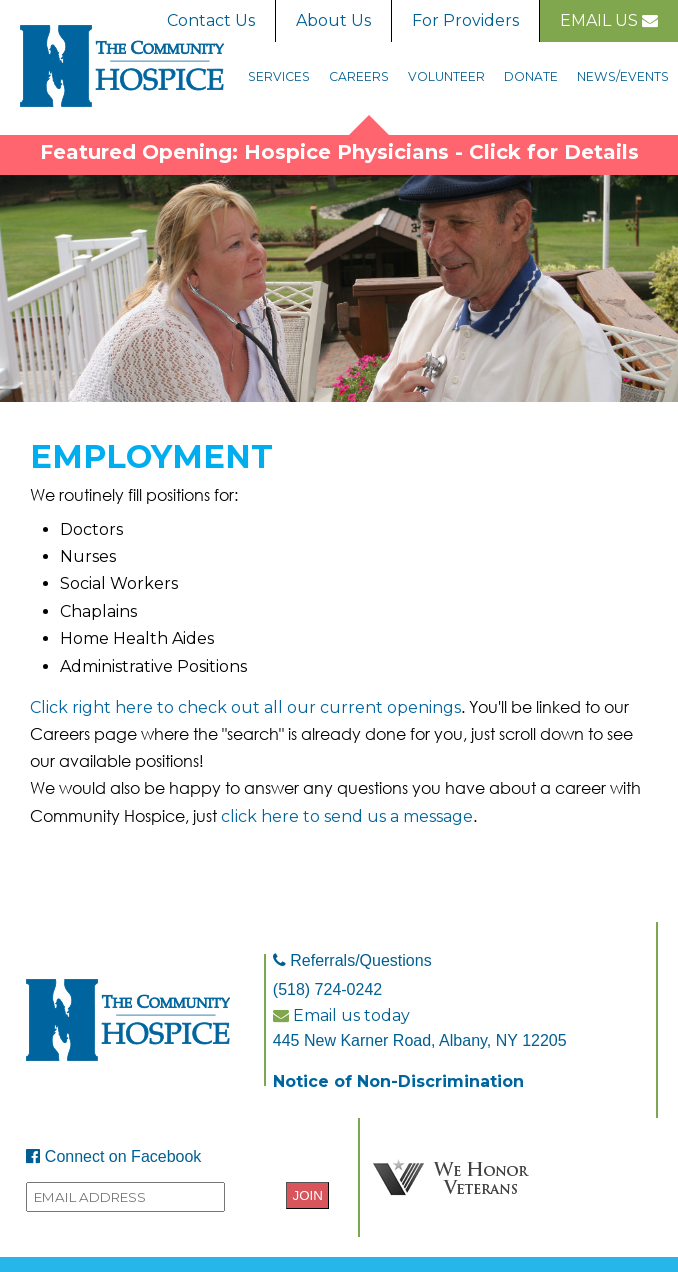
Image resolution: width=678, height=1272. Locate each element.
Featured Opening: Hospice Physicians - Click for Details (339, 152)
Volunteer (446, 76)
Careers (359, 76)
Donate (531, 76)
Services (279, 76)
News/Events (623, 76)
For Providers (465, 20)
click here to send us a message (347, 816)
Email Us (609, 20)
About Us (333, 20)
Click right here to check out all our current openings (245, 707)
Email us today (341, 1015)
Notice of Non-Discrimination (398, 1081)
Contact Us (211, 20)
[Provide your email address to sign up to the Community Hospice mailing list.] (125, 1197)
